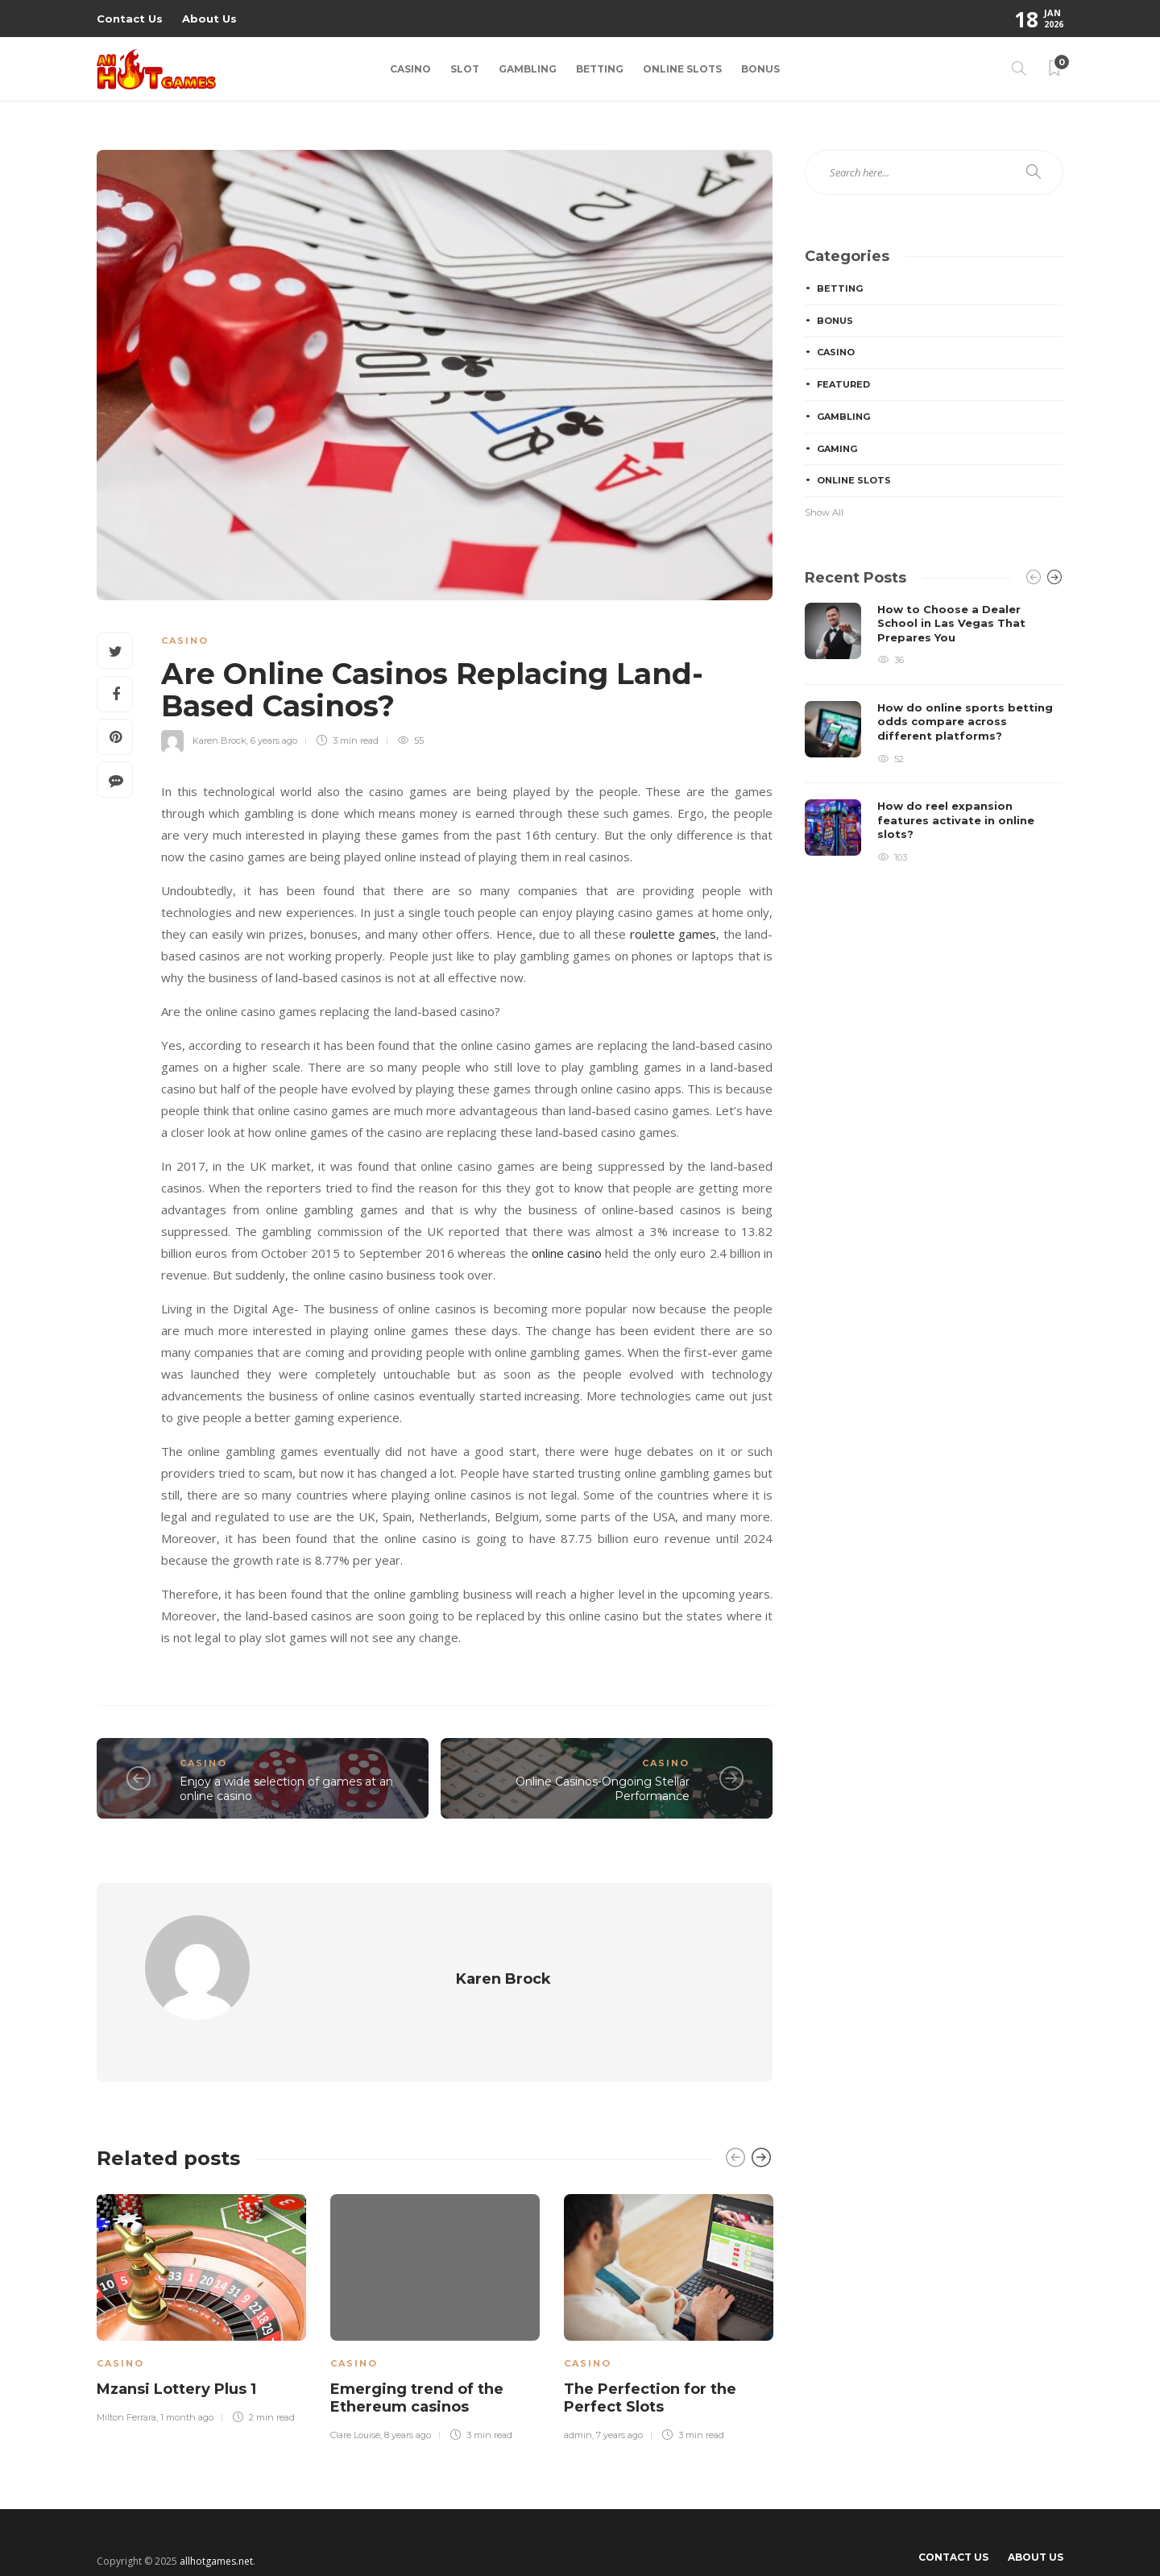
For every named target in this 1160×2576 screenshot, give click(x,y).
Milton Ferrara (126, 2387)
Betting (600, 69)
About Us (209, 18)
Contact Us (130, 18)
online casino (567, 1253)
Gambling (528, 69)
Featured (843, 384)
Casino (410, 69)
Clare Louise (355, 2405)
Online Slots (682, 69)
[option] (201, 2276)
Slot (464, 69)
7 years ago (619, 2405)
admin (578, 2405)
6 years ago (274, 740)
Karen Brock (219, 740)
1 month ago (186, 2387)
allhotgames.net (216, 2531)
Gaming (837, 448)
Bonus (760, 69)
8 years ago (407, 2405)
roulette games (673, 934)
